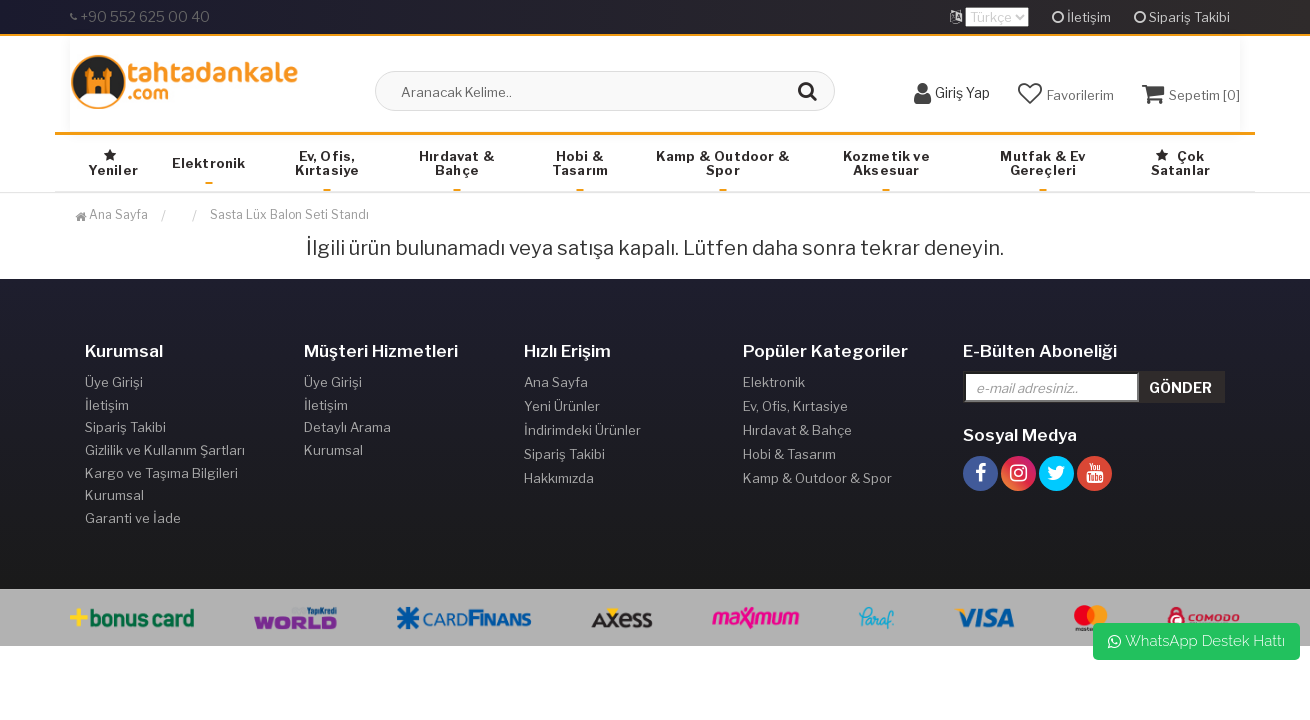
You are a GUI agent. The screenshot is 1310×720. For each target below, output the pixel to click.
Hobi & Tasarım (580, 163)
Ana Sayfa (111, 214)
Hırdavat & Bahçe (457, 163)
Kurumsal (114, 502)
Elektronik (209, 163)
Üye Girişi (114, 382)
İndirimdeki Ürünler (582, 430)
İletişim (1081, 17)
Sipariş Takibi (1182, 17)
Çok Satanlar (1181, 163)
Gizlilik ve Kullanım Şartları (165, 454)
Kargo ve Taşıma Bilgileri (161, 478)
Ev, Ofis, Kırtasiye (327, 163)
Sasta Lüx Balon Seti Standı (289, 214)
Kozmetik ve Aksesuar (886, 163)
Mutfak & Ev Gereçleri (1042, 163)
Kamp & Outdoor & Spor (723, 163)
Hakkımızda (559, 478)
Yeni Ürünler (562, 406)
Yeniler (113, 163)
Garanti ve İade (133, 526)
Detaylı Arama (347, 430)
